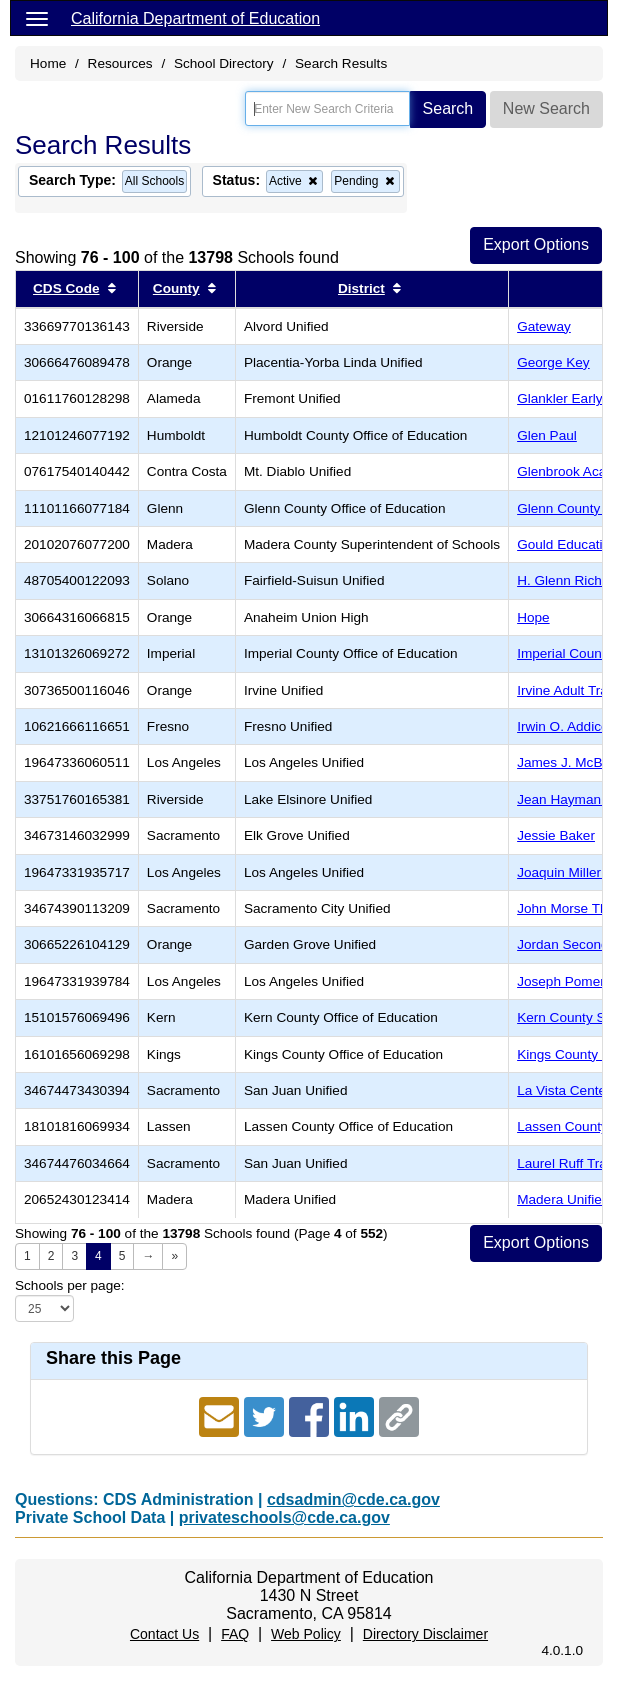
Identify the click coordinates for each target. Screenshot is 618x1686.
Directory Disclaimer (425, 1634)
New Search (546, 108)
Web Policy (306, 1634)
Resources (120, 63)
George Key (553, 362)
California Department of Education (195, 18)
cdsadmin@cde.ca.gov (353, 1499)
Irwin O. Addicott (566, 726)
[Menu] (37, 18)
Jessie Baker (556, 835)
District (361, 288)
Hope (533, 617)
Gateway (544, 326)
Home (48, 63)
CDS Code (66, 288)
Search (448, 108)
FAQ (235, 1634)
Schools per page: (70, 1285)
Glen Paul (547, 435)
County (176, 288)
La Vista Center (563, 1090)
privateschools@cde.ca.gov (284, 1517)
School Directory (224, 63)
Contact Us (164, 1634)
